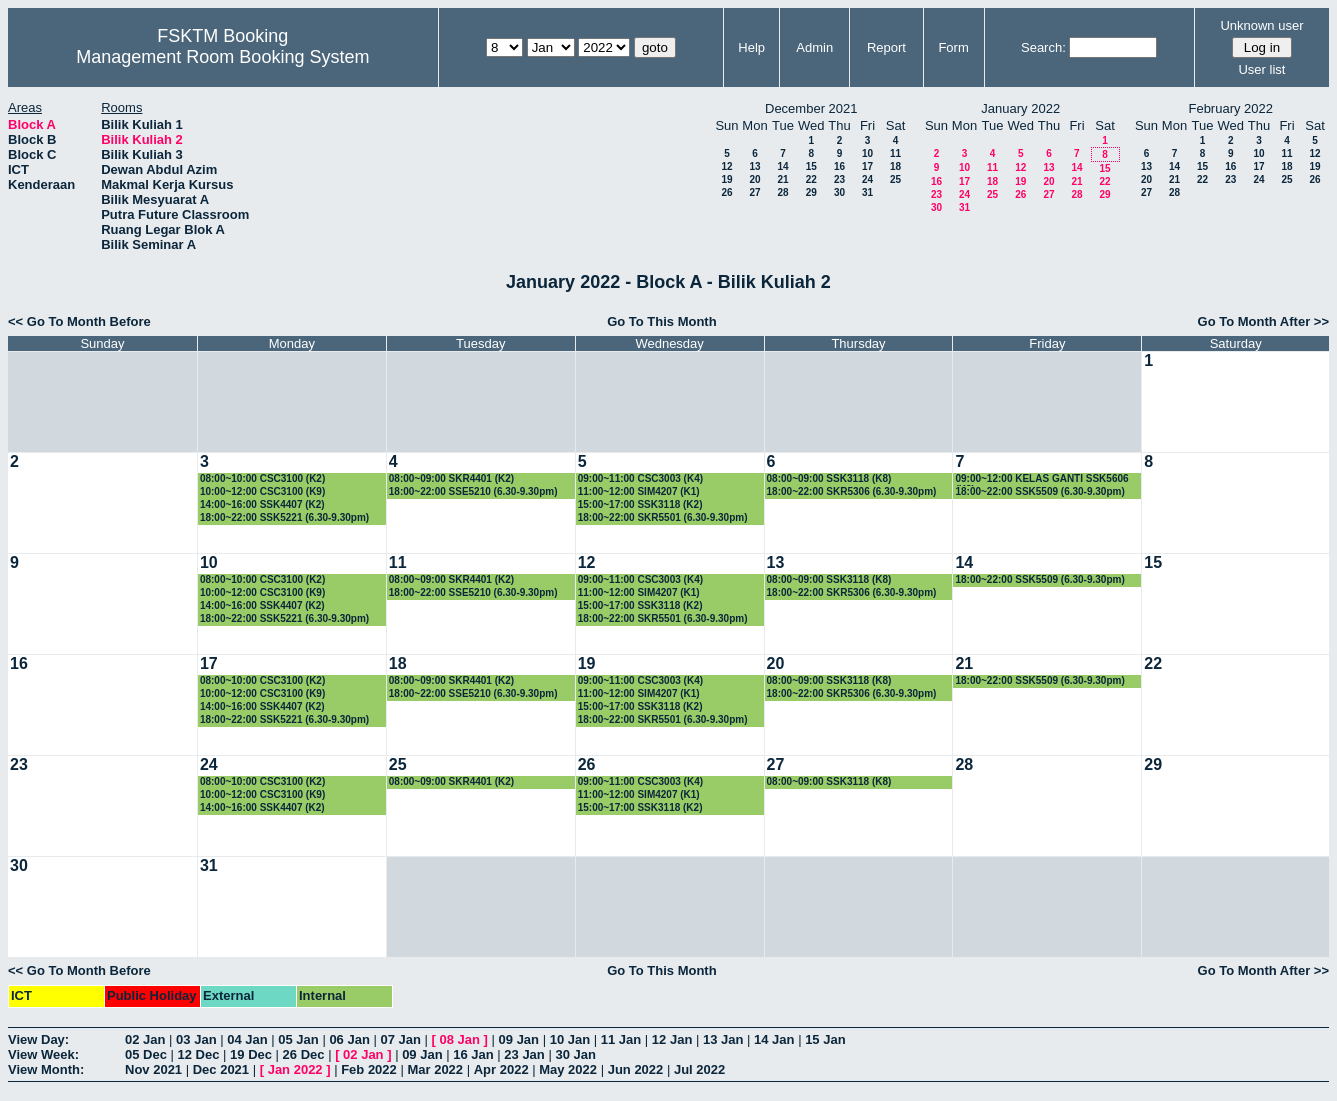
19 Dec (251, 1054)
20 (754, 179)
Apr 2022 (501, 1069)
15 (811, 166)
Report (886, 47)
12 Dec (199, 1054)
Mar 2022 (435, 1069)
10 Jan (570, 1039)
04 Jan (247, 1039)
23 (839, 179)
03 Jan (196, 1039)
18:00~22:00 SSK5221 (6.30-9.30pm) (284, 517)
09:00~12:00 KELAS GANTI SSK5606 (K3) (1041, 479)
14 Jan (774, 1039)
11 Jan (621, 1039)
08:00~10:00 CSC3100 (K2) (262, 478)
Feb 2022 (369, 1069)
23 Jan (524, 1054)
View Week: (43, 1054)
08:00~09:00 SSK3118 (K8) (829, 478)
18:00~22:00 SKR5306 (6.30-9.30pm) (852, 491)
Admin (814, 47)
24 (867, 179)
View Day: (38, 1039)
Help (751, 47)
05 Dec (146, 1054)
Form (953, 47)
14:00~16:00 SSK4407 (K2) (262, 504)
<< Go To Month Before (79, 321)
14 (782, 166)
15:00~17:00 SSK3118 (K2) (640, 504)
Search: (1043, 47)
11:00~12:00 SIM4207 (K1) (639, 491)
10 (867, 153)
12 (726, 166)
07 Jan (400, 1039)
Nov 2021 (153, 1069)
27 (754, 192)
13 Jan (723, 1039)
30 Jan (575, 1054)
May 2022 (568, 1069)
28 (782, 192)
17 (867, 166)
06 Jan (349, 1039)
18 (895, 166)
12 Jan (672, 1039)
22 (811, 179)
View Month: (46, 1069)
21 (782, 179)
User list (1261, 69)
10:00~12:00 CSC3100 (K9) (262, 491)
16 (839, 166)
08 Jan (460, 1039)
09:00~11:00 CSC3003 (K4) (640, 478)
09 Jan (519, 1039)
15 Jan (825, 1039)
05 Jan (298, 1039)
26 (726, 192)
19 (726, 179)
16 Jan (473, 1054)
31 (867, 192)
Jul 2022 (699, 1069)
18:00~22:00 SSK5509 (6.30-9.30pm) (1039, 491)
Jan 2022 (295, 1069)
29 (811, 192)
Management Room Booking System (222, 57)
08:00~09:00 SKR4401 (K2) (451, 478)
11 (895, 153)
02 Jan (145, 1039)
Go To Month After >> (1263, 321)
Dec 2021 (221, 1069)
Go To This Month (662, 321)
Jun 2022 (636, 1069)
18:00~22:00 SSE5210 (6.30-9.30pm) (473, 491)
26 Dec (304, 1054)
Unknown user (1261, 25)
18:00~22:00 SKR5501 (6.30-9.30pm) (663, 517)
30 (839, 192)
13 (754, 166)
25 (895, 179)
